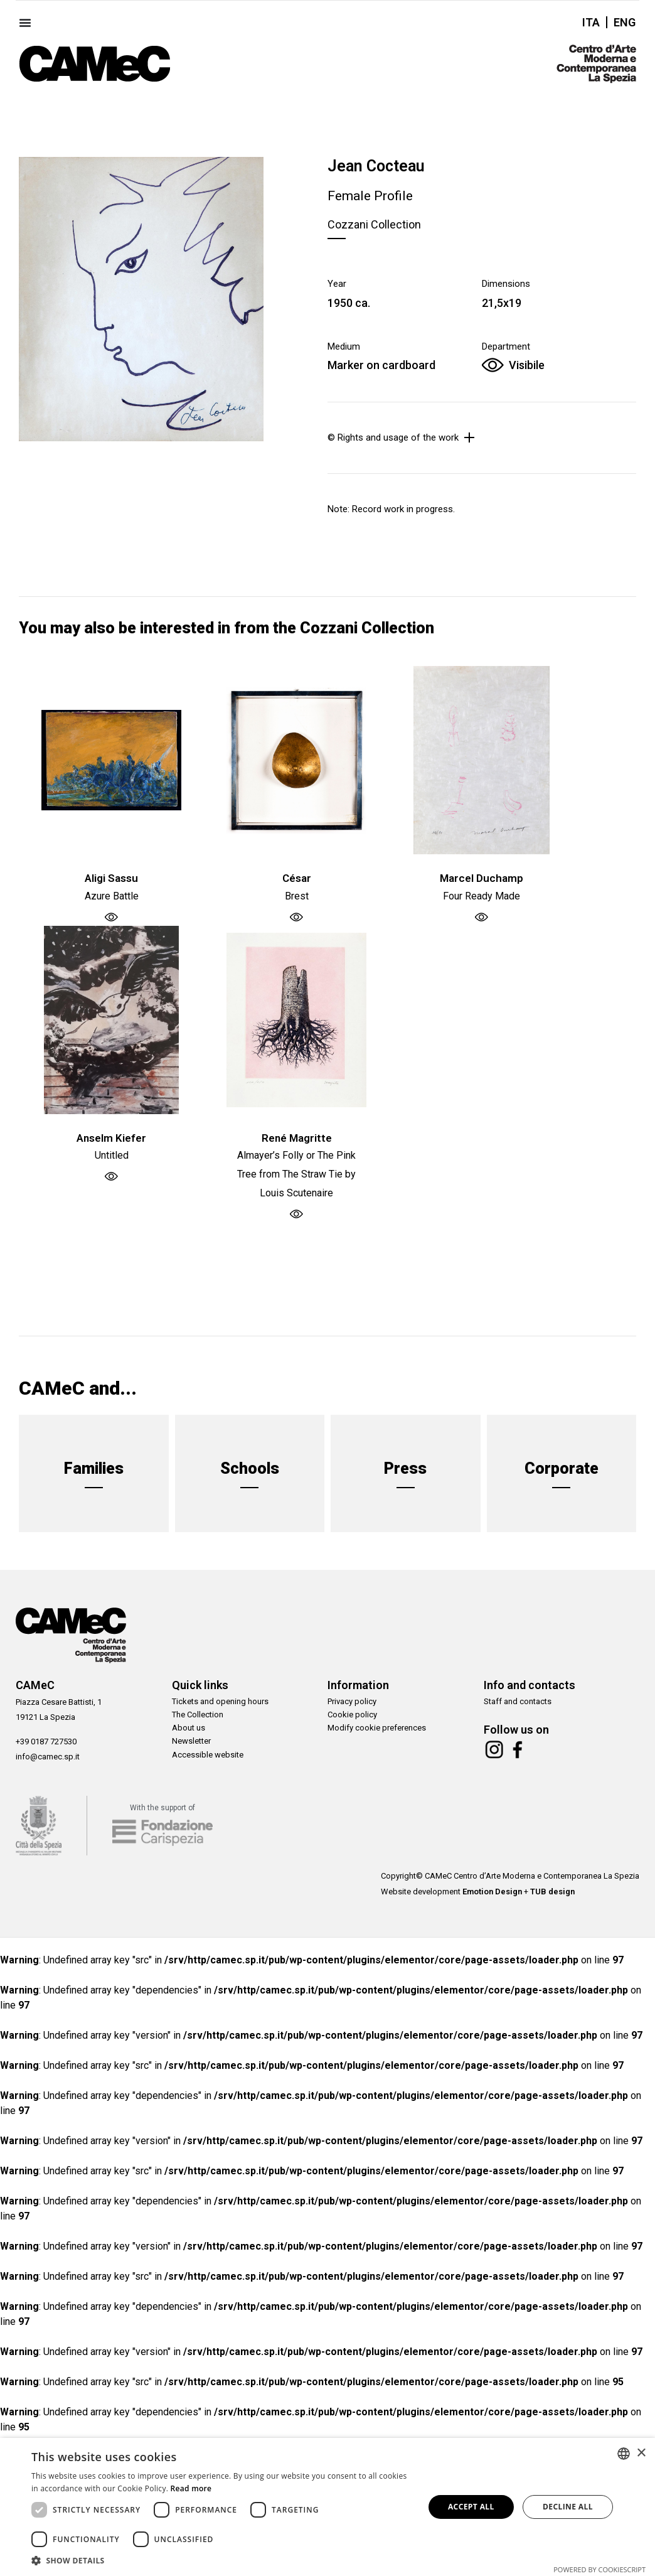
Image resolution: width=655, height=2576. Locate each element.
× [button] (641, 2453)
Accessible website (207, 1762)
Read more (191, 2488)
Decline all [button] (568, 2506)
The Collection (197, 1717)
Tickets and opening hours (220, 1702)
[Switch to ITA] (591, 22)
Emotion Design (492, 1897)
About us (188, 1732)
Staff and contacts (517, 1702)
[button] (221, 2560)
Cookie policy (352, 1717)
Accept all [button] (471, 2506)
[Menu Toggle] (25, 22)
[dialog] (327, 2507)
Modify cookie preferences (377, 1732)
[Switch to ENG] (621, 22)
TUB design (552, 1897)
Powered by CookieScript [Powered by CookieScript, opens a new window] (599, 2569)
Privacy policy (352, 1702)
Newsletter (191, 1747)
